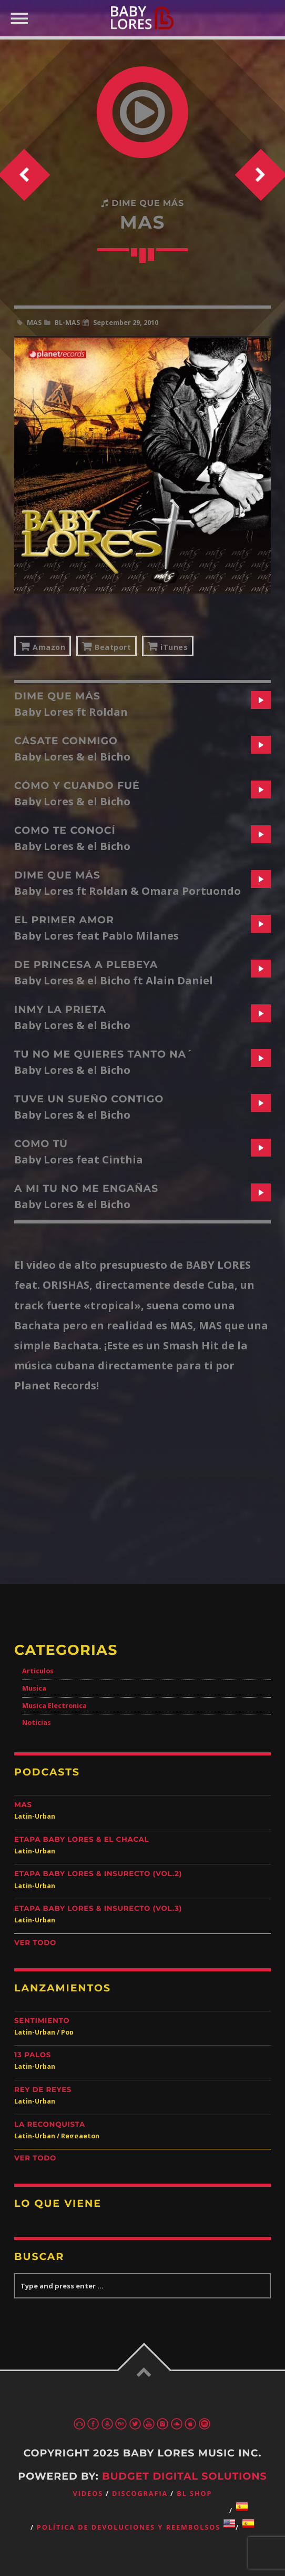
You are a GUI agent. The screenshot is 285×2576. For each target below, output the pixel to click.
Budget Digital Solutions (184, 2476)
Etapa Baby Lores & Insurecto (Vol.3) (98, 1908)
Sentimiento (41, 2021)
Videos (88, 2493)
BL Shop (194, 2493)
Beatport (106, 646)
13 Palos (32, 2055)
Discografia (140, 2493)
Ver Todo (35, 1943)
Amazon (42, 646)
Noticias (36, 1722)
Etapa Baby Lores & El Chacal (81, 1839)
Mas (23, 1805)
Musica (34, 1688)
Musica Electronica (54, 1705)
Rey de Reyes (43, 2090)
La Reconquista (49, 2124)
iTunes (168, 646)
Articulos (38, 1670)
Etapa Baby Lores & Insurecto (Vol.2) (98, 1874)
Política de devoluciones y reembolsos (128, 2527)
